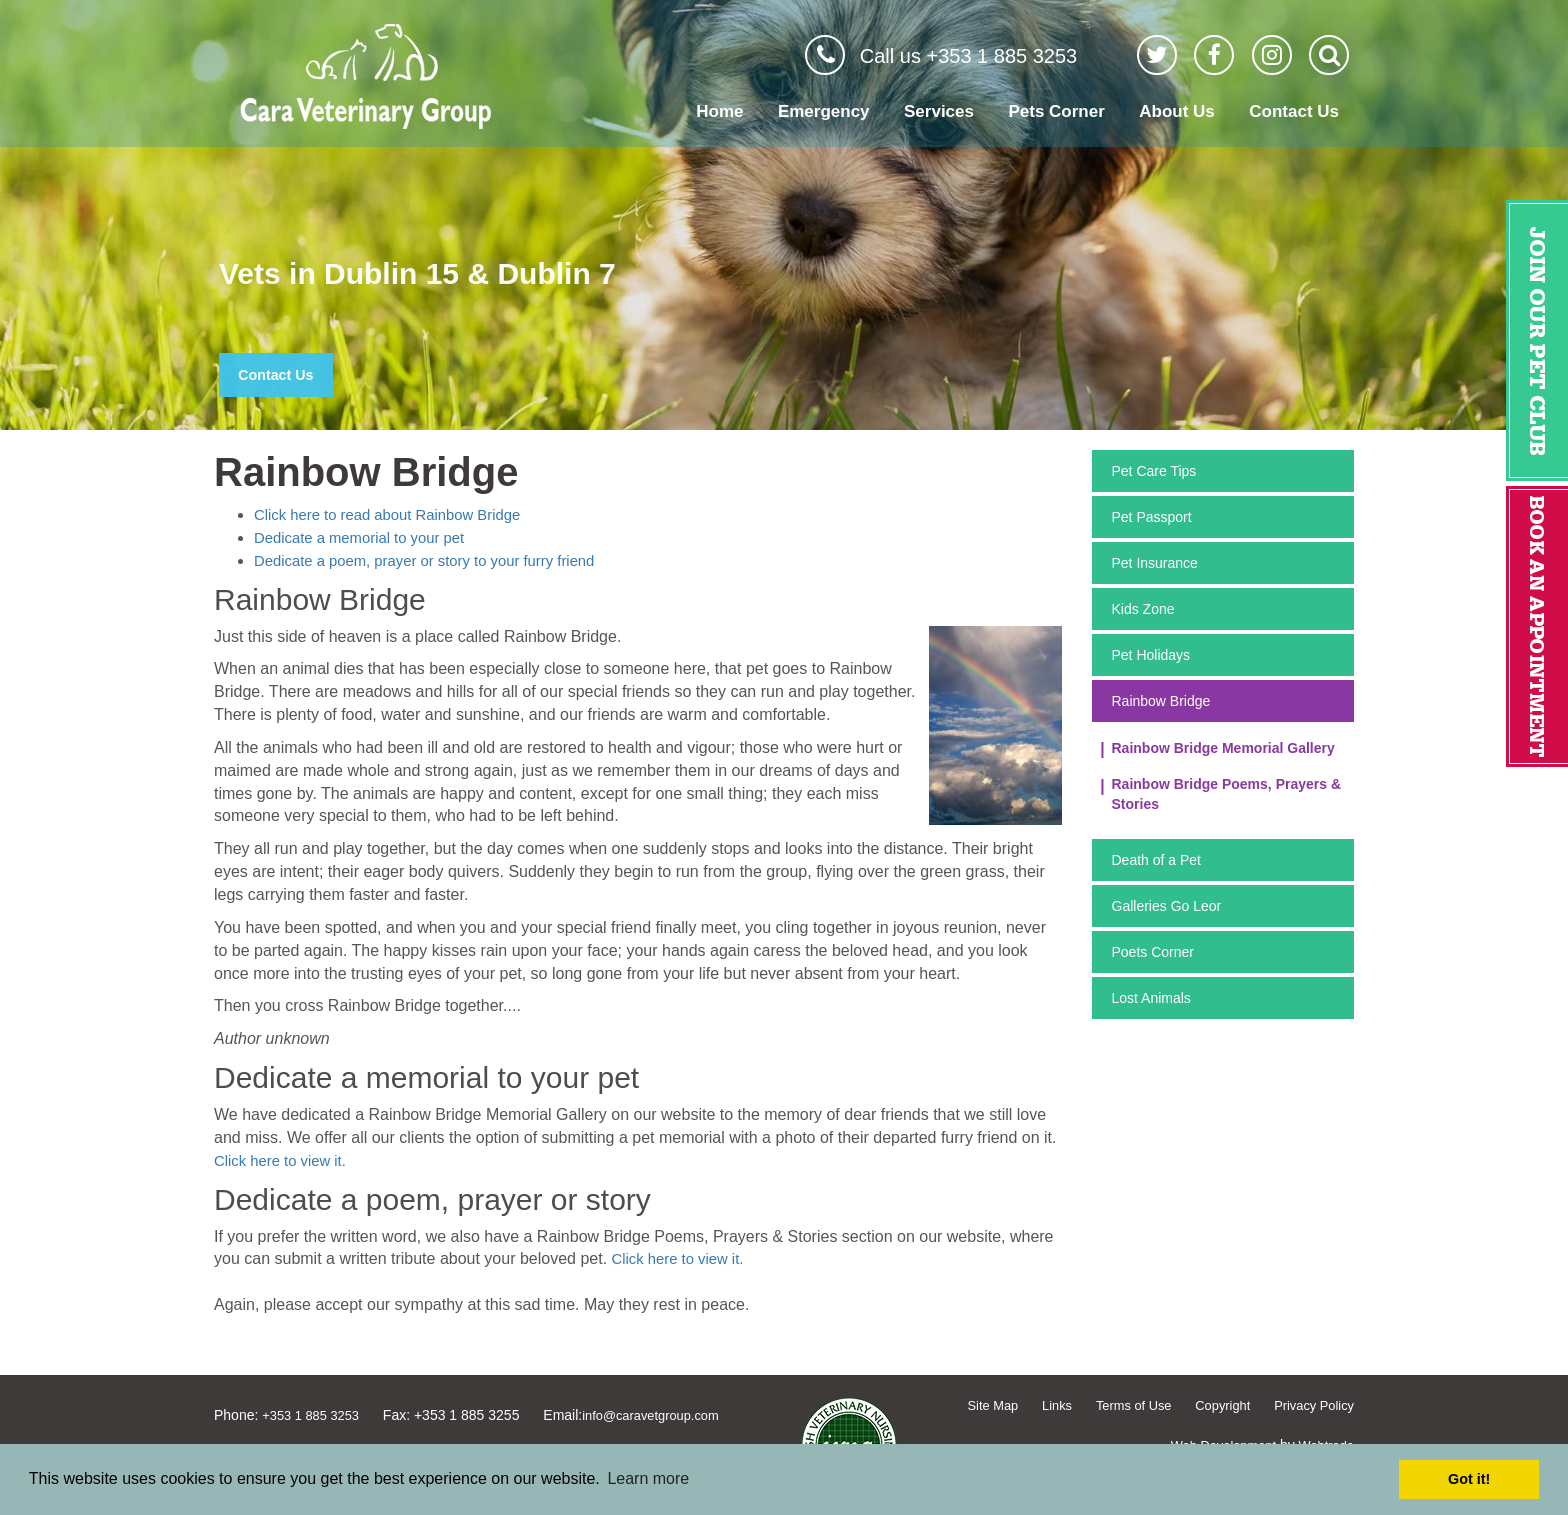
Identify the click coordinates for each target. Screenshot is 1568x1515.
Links (1036, 1405)
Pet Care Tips (1154, 471)
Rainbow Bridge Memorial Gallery (1223, 748)
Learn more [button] (648, 1478)
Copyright (1213, 1405)
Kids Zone (1143, 609)
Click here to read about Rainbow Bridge (397, 514)
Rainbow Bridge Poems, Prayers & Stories (1227, 794)
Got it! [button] (1469, 1479)
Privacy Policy (1310, 1405)
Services (939, 111)
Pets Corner (1056, 111)
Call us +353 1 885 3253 (968, 56)
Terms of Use (1118, 1405)
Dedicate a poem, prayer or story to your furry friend (437, 560)
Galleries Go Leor (1167, 906)
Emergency (824, 111)
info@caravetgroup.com (665, 1415)
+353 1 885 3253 (315, 1415)
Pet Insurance (1155, 563)
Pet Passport (1152, 517)
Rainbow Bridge (1161, 701)
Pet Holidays (1151, 655)
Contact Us (1294, 111)
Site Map (968, 1405)
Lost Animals (1151, 998)
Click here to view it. (285, 1160)
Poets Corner (1153, 952)
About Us (1177, 111)
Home (719, 111)
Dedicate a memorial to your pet (367, 537)
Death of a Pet (1157, 860)
